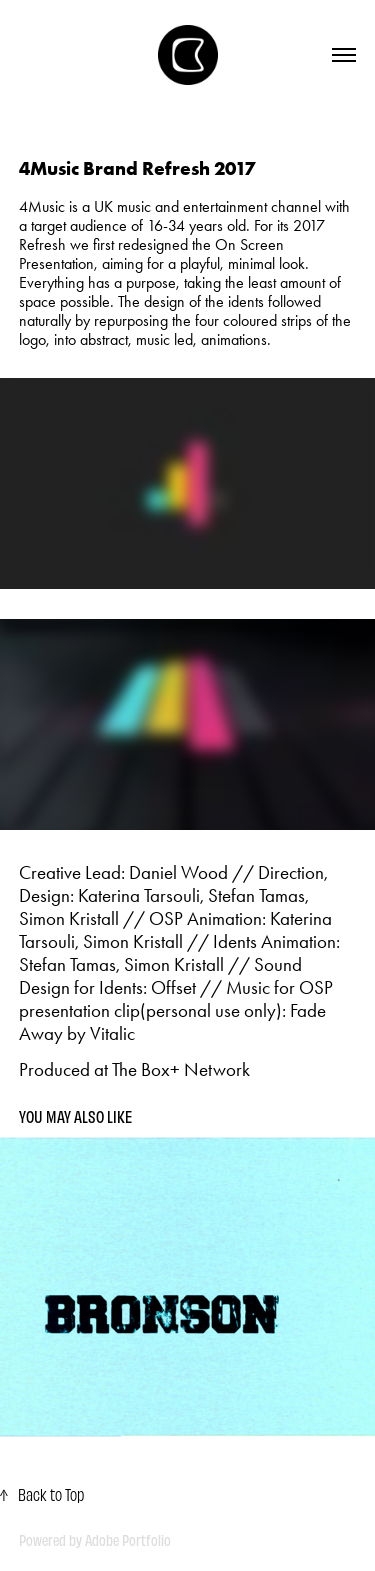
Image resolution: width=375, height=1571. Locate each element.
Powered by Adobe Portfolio (95, 1539)
